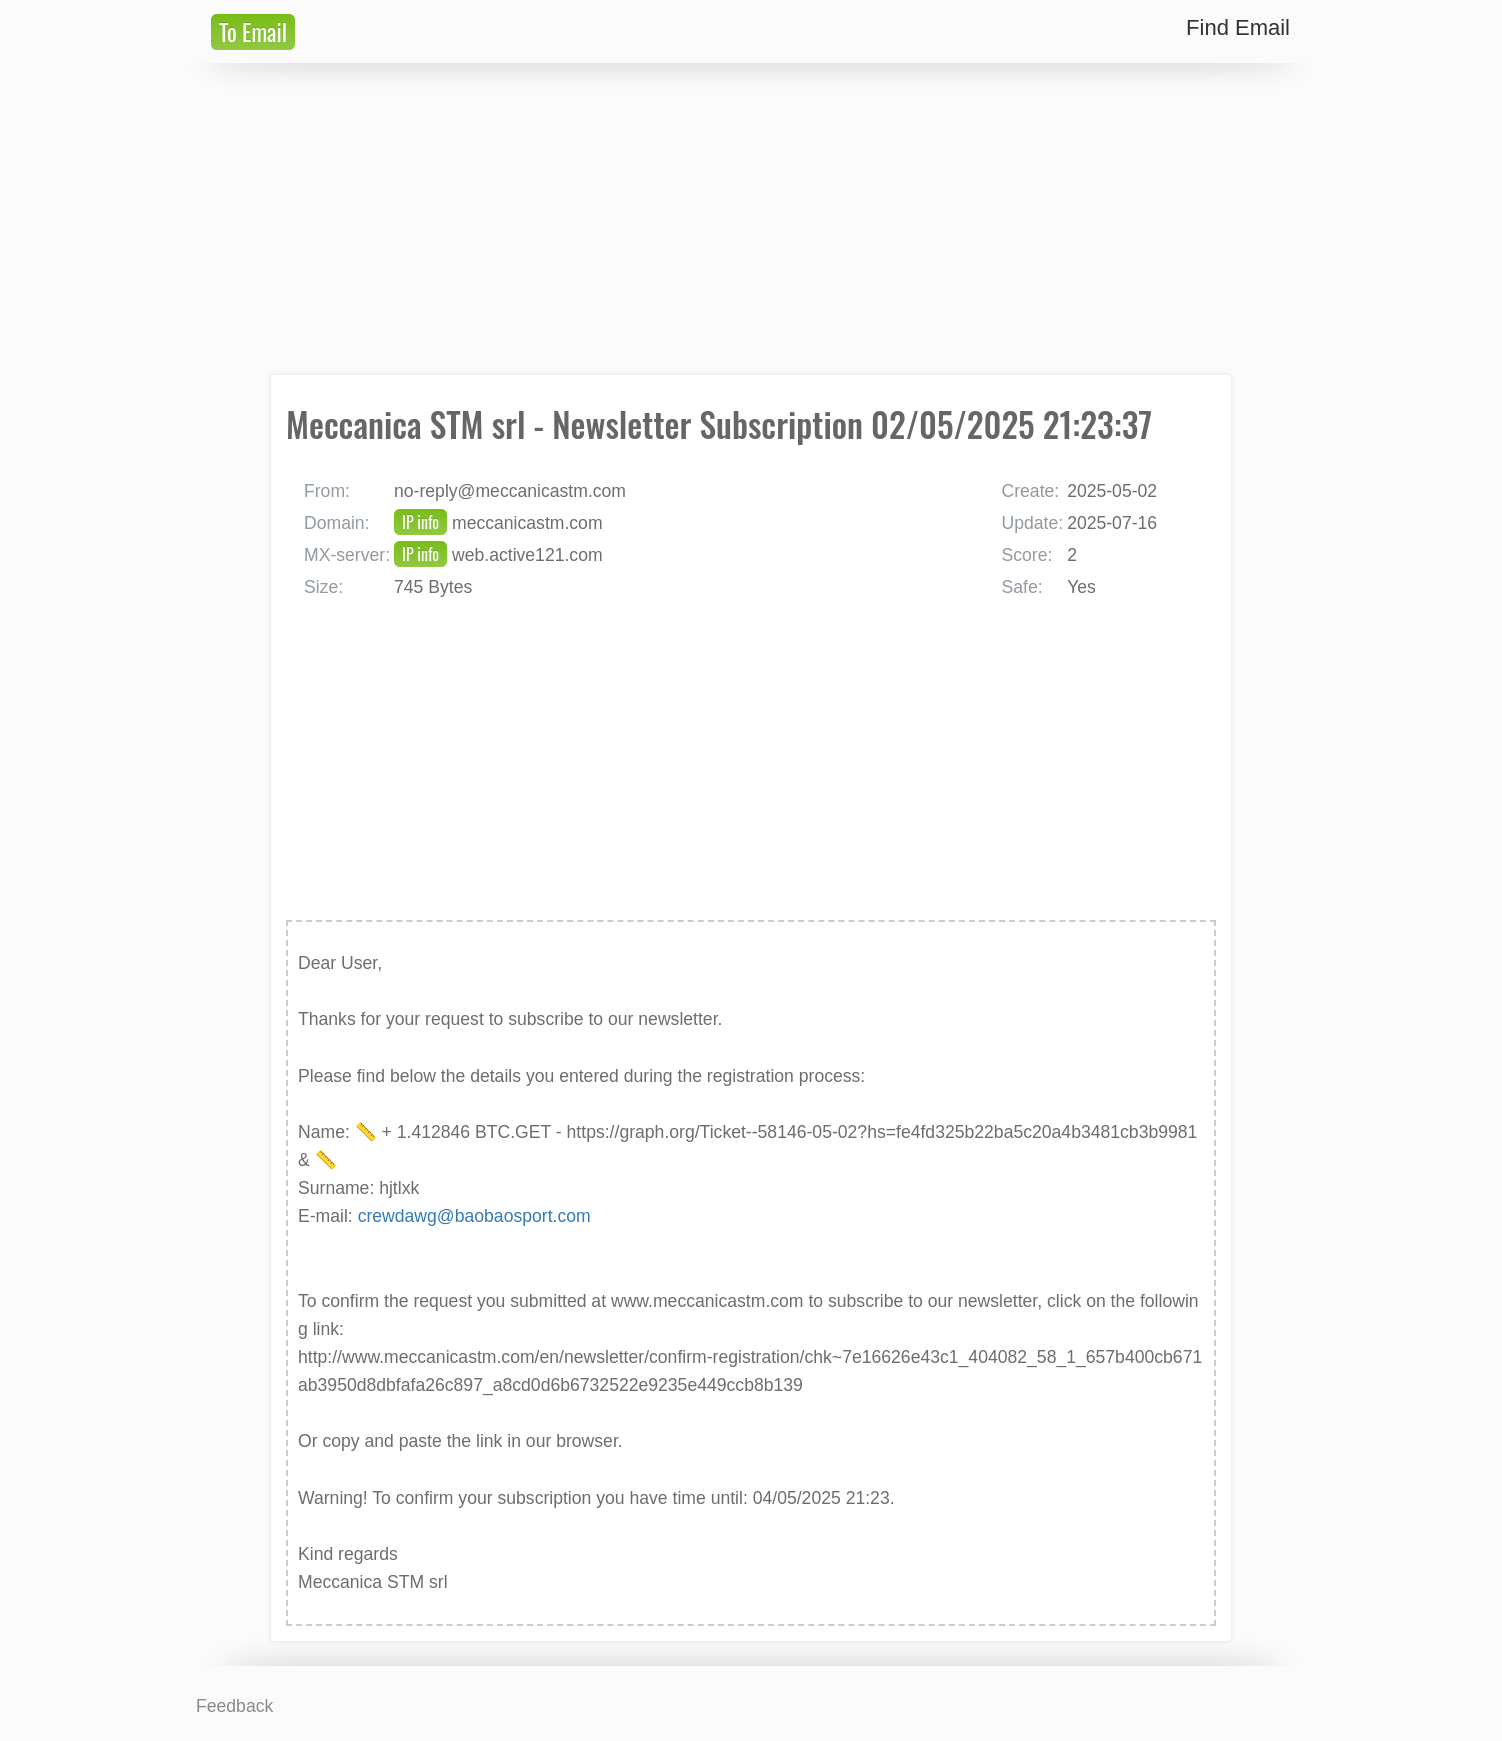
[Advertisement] (751, 219)
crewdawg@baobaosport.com (474, 1216)
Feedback (234, 1706)
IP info (420, 522)
